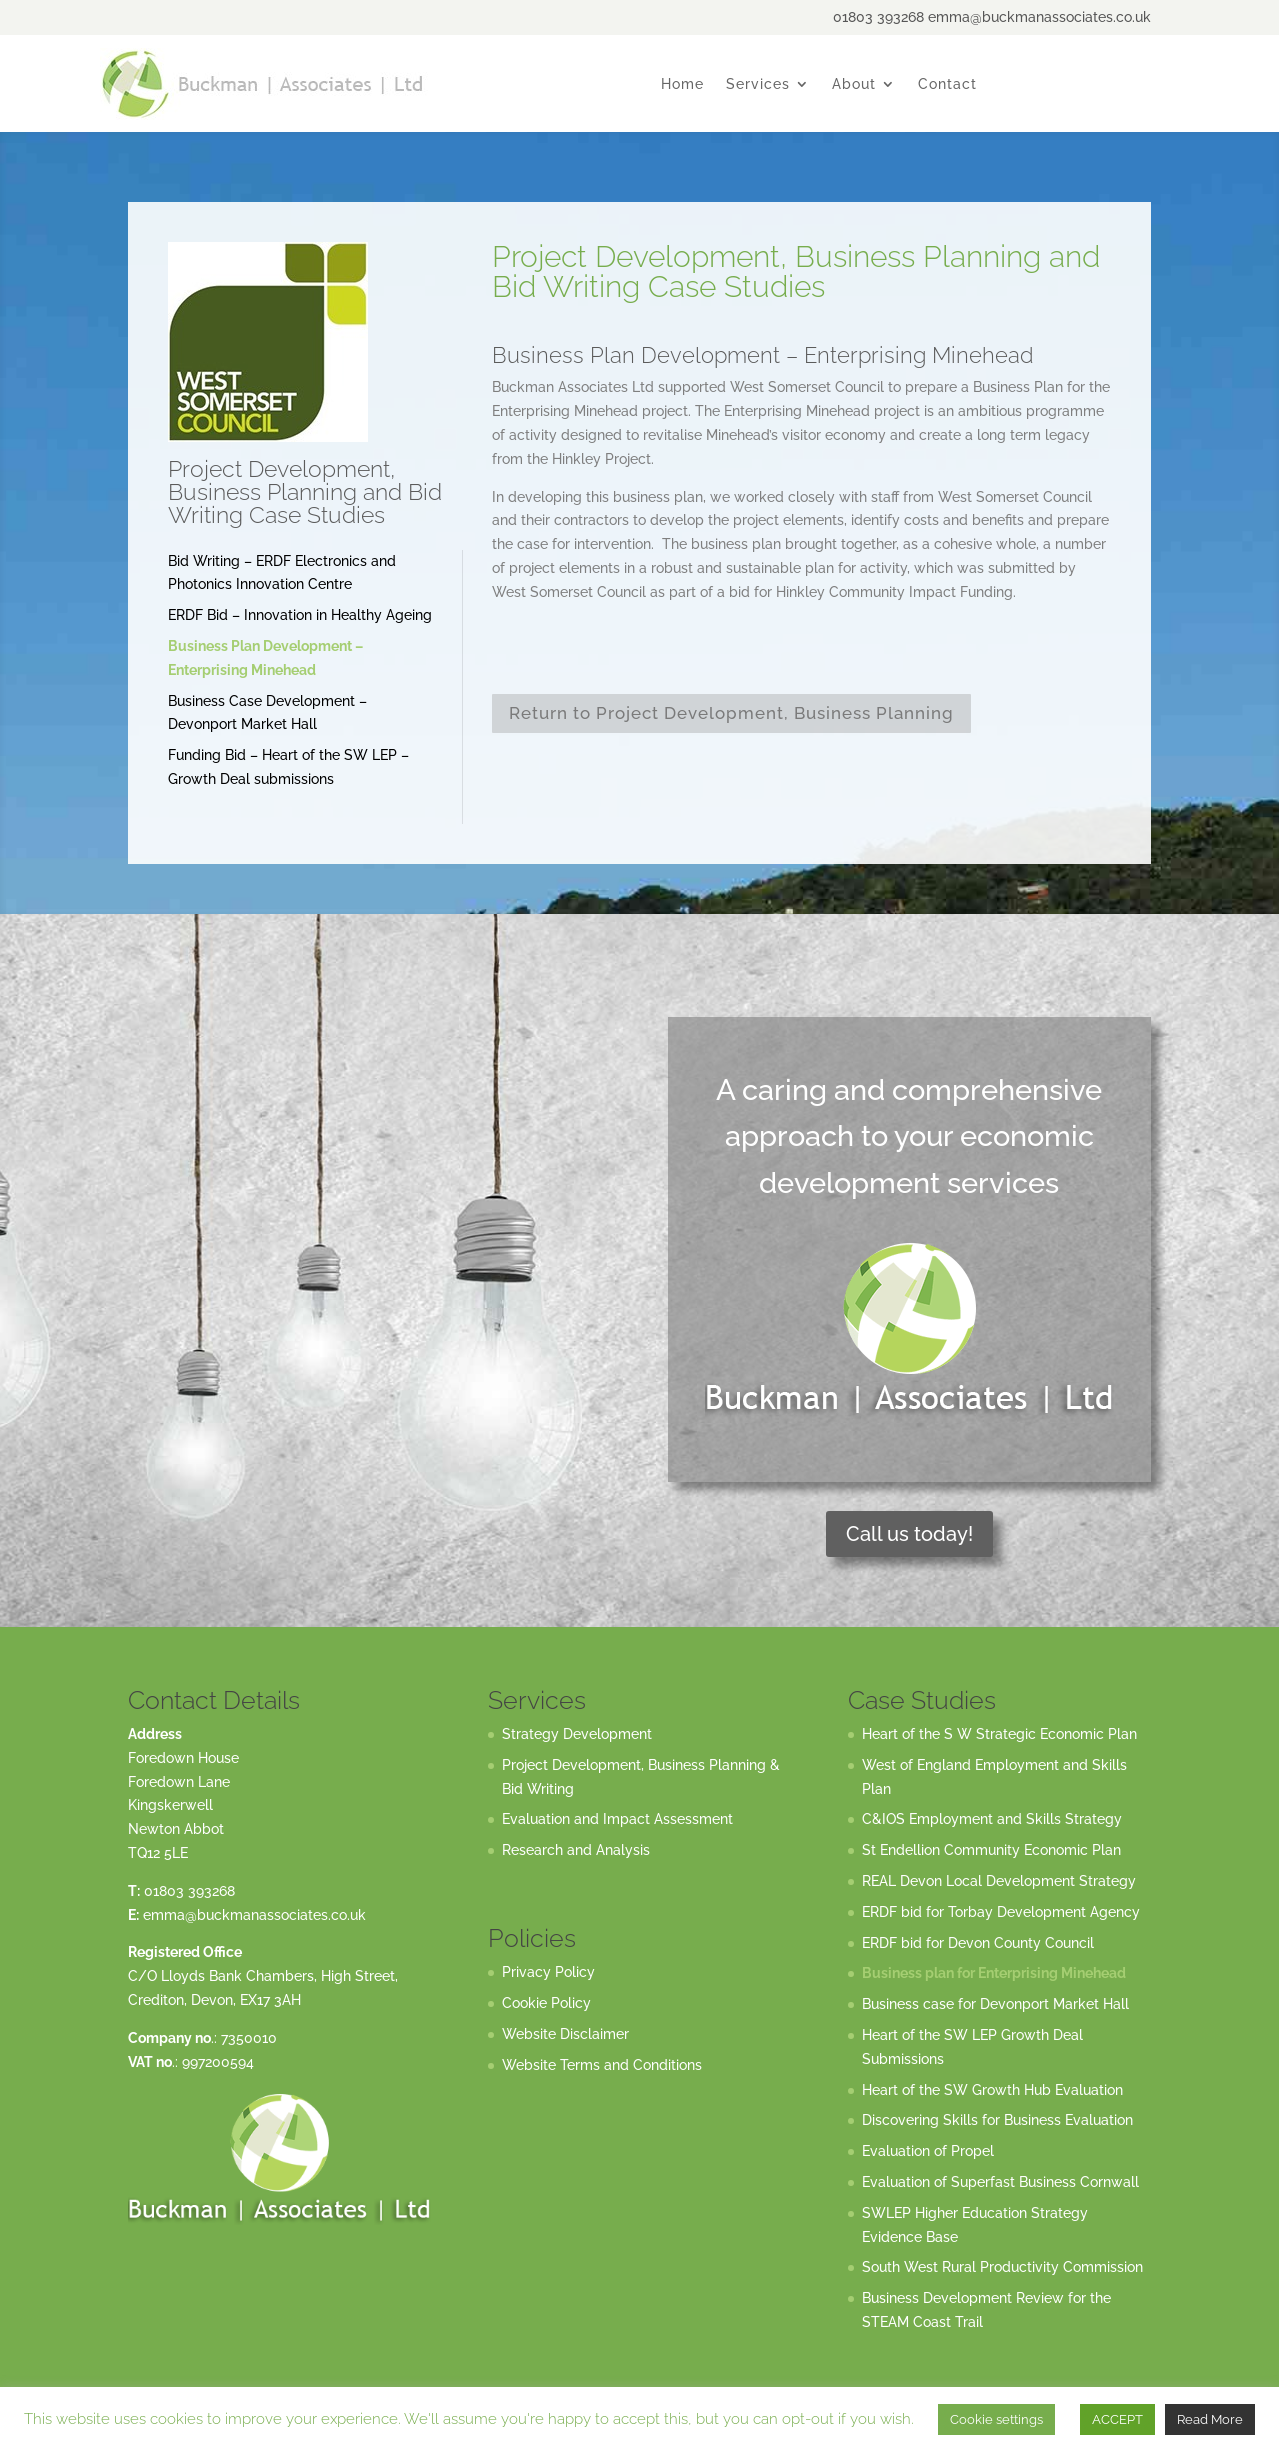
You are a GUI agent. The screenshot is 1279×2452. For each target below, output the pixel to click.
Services (758, 84)
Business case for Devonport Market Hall (995, 2004)
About (854, 84)
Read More (1210, 2419)
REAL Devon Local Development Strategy (999, 1881)
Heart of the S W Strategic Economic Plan (999, 1734)
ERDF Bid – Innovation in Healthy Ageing (300, 615)
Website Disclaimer (565, 2034)
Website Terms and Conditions (602, 2065)
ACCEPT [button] (1117, 2419)
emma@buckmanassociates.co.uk (254, 1915)
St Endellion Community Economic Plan (991, 1850)
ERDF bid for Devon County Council (978, 1943)
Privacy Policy (548, 1972)
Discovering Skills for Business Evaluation (997, 2120)
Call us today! (909, 1534)
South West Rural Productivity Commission (1002, 2267)
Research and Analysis (576, 1850)
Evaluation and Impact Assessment (617, 1819)
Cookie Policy (546, 2003)
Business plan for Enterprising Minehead (994, 1973)
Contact (947, 84)
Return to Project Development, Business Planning (731, 713)
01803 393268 (189, 1891)
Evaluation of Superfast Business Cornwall (1000, 2182)
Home (682, 84)
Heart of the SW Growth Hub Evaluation (992, 2090)
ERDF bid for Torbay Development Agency (1001, 1912)
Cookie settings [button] (996, 2419)
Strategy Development (577, 1734)
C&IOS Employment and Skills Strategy (992, 1819)
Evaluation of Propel (928, 2151)
